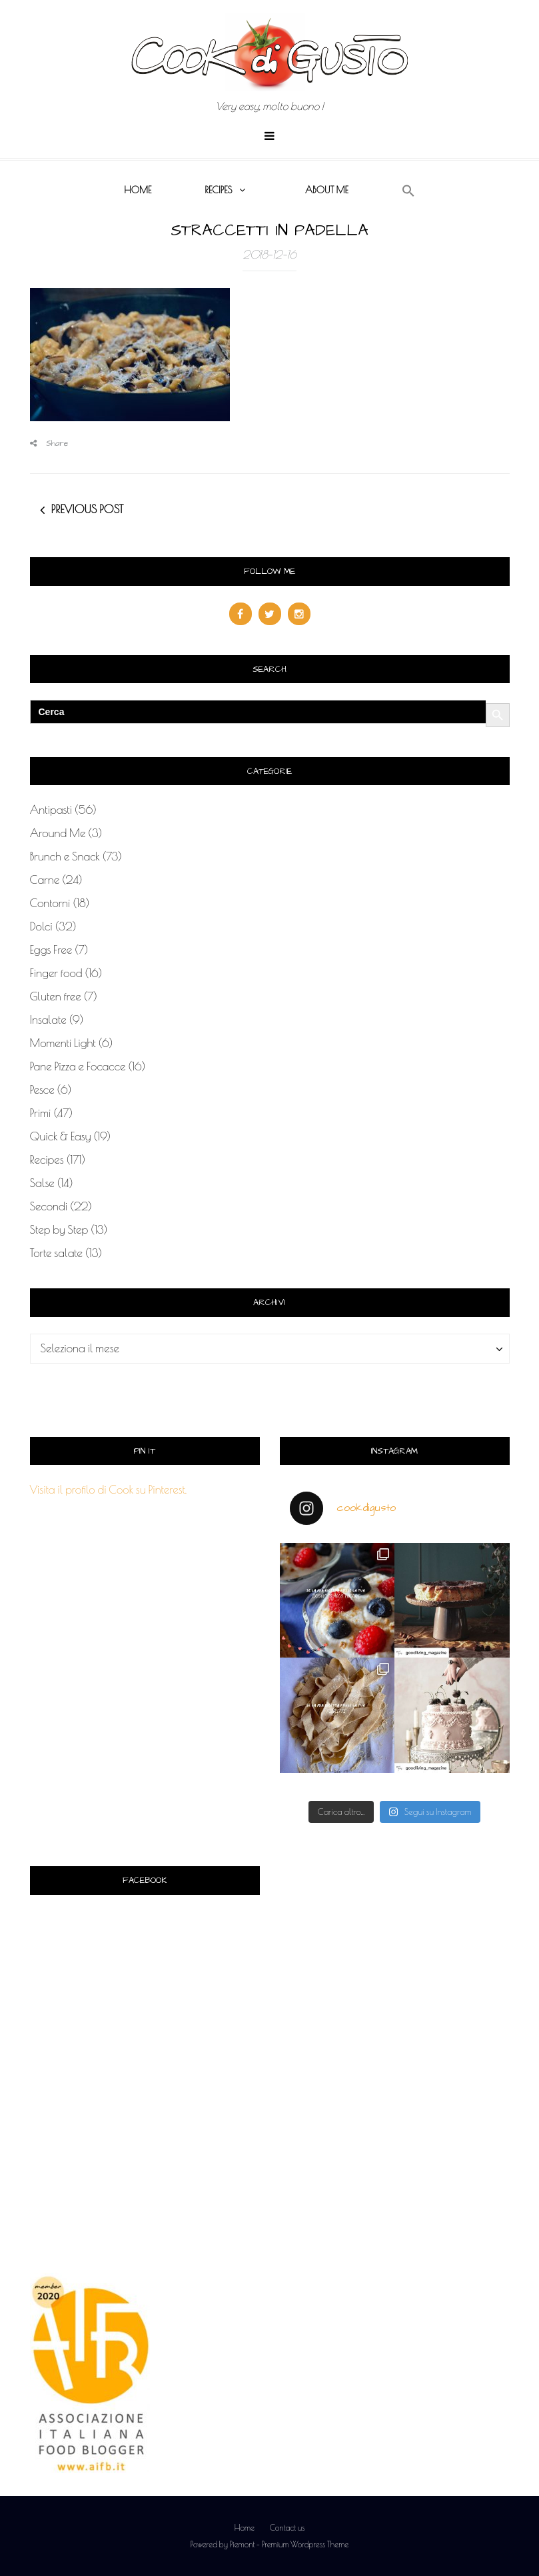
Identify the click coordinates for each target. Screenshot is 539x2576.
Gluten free (55, 996)
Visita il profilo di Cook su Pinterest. (108, 1489)
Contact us (287, 2527)
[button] (408, 191)
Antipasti (51, 809)
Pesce (42, 1089)
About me (326, 190)
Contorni (50, 903)
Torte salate (56, 1253)
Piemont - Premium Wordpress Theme (288, 2544)
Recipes (218, 190)
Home (137, 190)
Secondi (49, 1206)
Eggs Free (51, 949)
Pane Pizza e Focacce (78, 1066)
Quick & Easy (60, 1136)
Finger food (56, 973)
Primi (40, 1113)
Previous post (87, 509)
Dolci (41, 926)
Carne (45, 879)
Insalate (48, 1019)
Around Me (58, 833)
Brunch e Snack (65, 856)
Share (49, 443)
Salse (42, 1183)
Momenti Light (63, 1043)
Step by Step (59, 1229)
